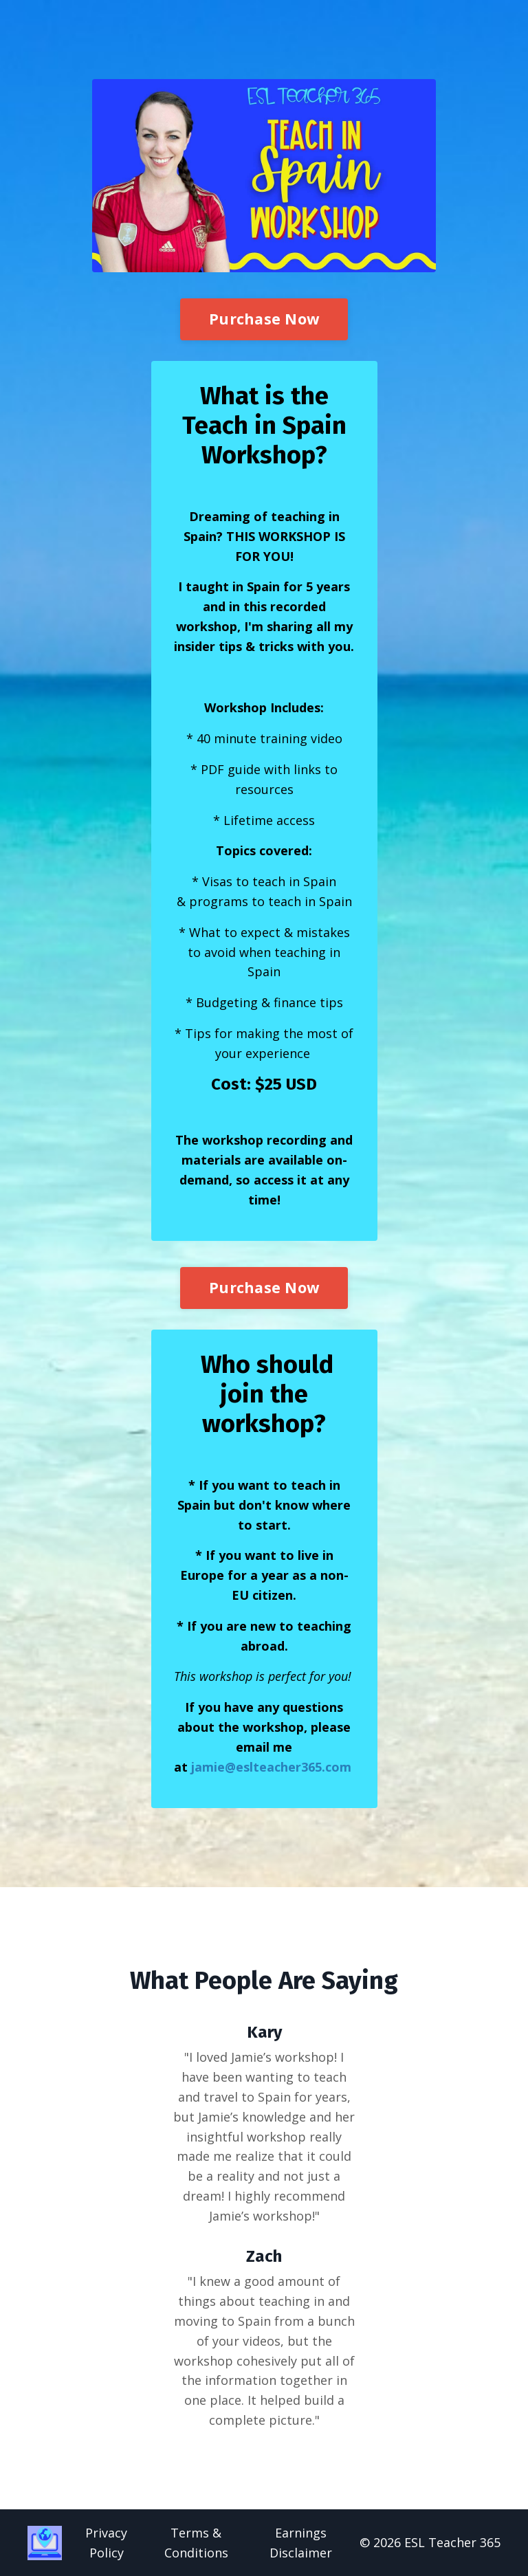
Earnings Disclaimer (301, 2542)
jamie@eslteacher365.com (271, 1767)
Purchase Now (264, 319)
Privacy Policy (106, 2542)
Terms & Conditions (196, 2542)
